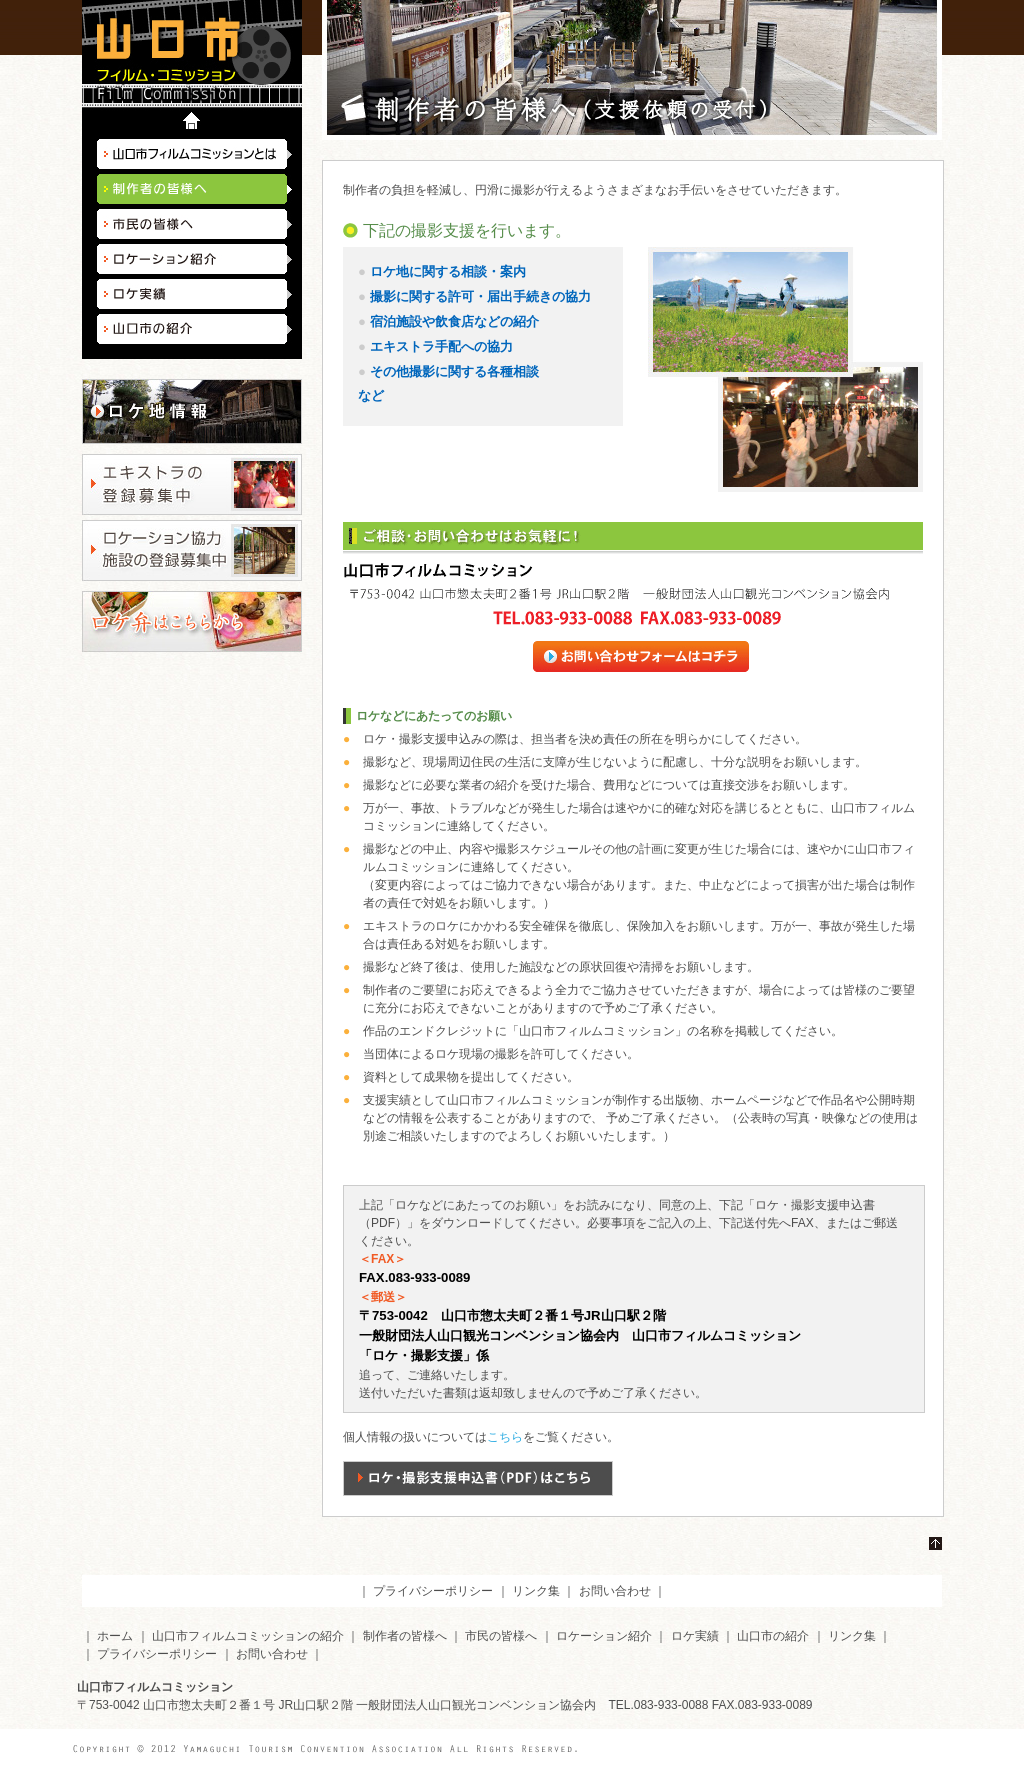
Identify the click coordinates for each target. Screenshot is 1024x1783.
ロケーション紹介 (194, 259)
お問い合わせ (615, 1591)
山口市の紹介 (194, 329)
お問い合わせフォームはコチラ (663, 656)
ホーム (115, 1636)
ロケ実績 (194, 294)
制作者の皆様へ (405, 1636)
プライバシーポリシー (433, 1591)
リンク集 (536, 1591)
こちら (505, 1437)
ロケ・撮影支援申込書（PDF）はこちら (478, 1478)
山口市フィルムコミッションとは (194, 154)
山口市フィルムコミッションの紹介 (248, 1636)
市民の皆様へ (194, 224)
